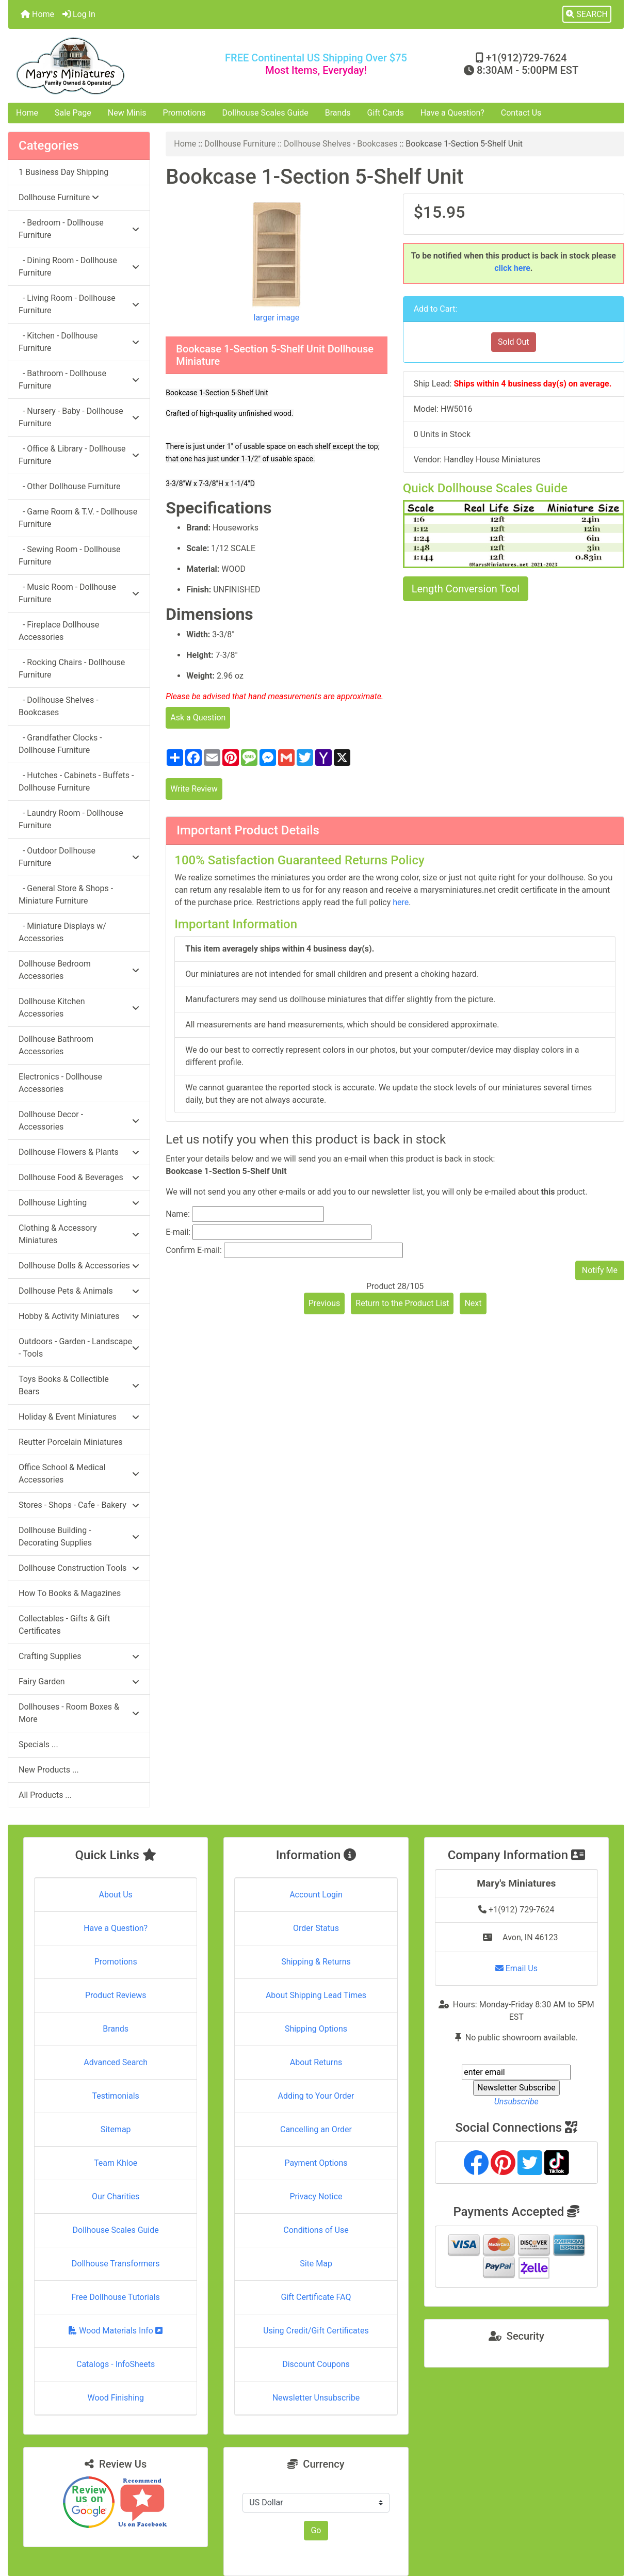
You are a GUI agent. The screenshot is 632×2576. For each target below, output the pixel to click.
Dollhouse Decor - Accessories (79, 1120)
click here (512, 268)
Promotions (184, 113)
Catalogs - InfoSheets (115, 2364)
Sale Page (73, 113)
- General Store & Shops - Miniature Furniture (66, 894)
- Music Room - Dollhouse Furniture (79, 593)
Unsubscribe (516, 2101)
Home (37, 14)
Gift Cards (385, 113)
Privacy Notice (315, 2196)
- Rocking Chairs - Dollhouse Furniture (72, 668)
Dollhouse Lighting (79, 1203)
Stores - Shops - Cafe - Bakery (79, 1505)
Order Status (316, 1928)
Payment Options (315, 2163)
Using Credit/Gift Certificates (316, 2331)
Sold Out (513, 342)
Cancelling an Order (316, 2129)
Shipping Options (316, 2029)
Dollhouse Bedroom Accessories (79, 970)
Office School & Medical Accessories (79, 1473)
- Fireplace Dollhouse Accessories (59, 631)
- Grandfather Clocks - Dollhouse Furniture (60, 744)
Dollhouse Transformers (116, 2263)
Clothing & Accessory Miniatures (79, 1234)
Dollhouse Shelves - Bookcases (341, 144)
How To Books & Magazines (70, 1593)
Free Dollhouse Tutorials (115, 2297)
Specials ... (38, 1744)
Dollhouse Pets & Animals (79, 1291)
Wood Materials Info (116, 2331)
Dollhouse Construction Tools (79, 1568)
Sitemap (116, 2129)
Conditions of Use (315, 2230)
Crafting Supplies (79, 1656)
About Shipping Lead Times (316, 1995)
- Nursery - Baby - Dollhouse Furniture (79, 417)
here (401, 902)
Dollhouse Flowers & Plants (79, 1152)
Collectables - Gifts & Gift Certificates (64, 1625)
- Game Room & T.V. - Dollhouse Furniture (78, 518)
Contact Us (521, 113)
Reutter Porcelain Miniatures (70, 1442)
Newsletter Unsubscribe (316, 2398)
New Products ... (49, 1770)
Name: (178, 1214)
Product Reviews (116, 1995)
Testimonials (115, 2096)
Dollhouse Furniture (240, 144)
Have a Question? (452, 113)
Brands (338, 113)
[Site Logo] (111, 65)
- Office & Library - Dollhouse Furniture (79, 455)
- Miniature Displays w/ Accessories (62, 932)
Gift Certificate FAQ (316, 2297)
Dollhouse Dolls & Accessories (79, 1265)
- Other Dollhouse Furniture (70, 486)
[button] (586, 14)
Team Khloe (115, 2163)
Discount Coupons (316, 2364)
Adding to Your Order (316, 2096)
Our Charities (115, 2196)
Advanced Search (116, 2062)
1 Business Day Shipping (63, 172)
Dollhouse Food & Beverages (79, 1177)
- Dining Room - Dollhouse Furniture (79, 266)
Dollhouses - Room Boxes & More (79, 1713)
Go (316, 2530)
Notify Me (600, 1270)
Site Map (316, 2263)
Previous (325, 1303)
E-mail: (178, 1232)
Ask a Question (197, 717)
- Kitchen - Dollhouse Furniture (79, 342)
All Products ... (45, 1795)
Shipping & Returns (316, 1962)
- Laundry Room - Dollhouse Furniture (71, 819)
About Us (116, 1894)
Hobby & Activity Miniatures (79, 1316)
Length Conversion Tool (466, 589)
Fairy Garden (79, 1681)
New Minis (127, 113)
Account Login (316, 1894)
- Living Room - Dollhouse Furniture (79, 304)
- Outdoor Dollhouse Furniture (79, 857)
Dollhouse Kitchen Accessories (79, 1007)
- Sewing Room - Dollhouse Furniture (69, 555)
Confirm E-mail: (194, 1250)
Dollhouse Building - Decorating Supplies (79, 1536)
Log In (78, 14)
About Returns (316, 2062)
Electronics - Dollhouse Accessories (60, 1083)
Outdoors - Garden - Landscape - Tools (79, 1348)
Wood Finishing (115, 2398)
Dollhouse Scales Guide (265, 113)
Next (472, 1303)
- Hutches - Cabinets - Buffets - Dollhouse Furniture (76, 781)
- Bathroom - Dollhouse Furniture (79, 379)
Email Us (516, 1968)
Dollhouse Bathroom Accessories (56, 1045)
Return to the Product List (402, 1303)
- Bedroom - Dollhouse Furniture (79, 229)
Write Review (193, 789)
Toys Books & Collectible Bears (79, 1385)
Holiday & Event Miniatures (79, 1417)
